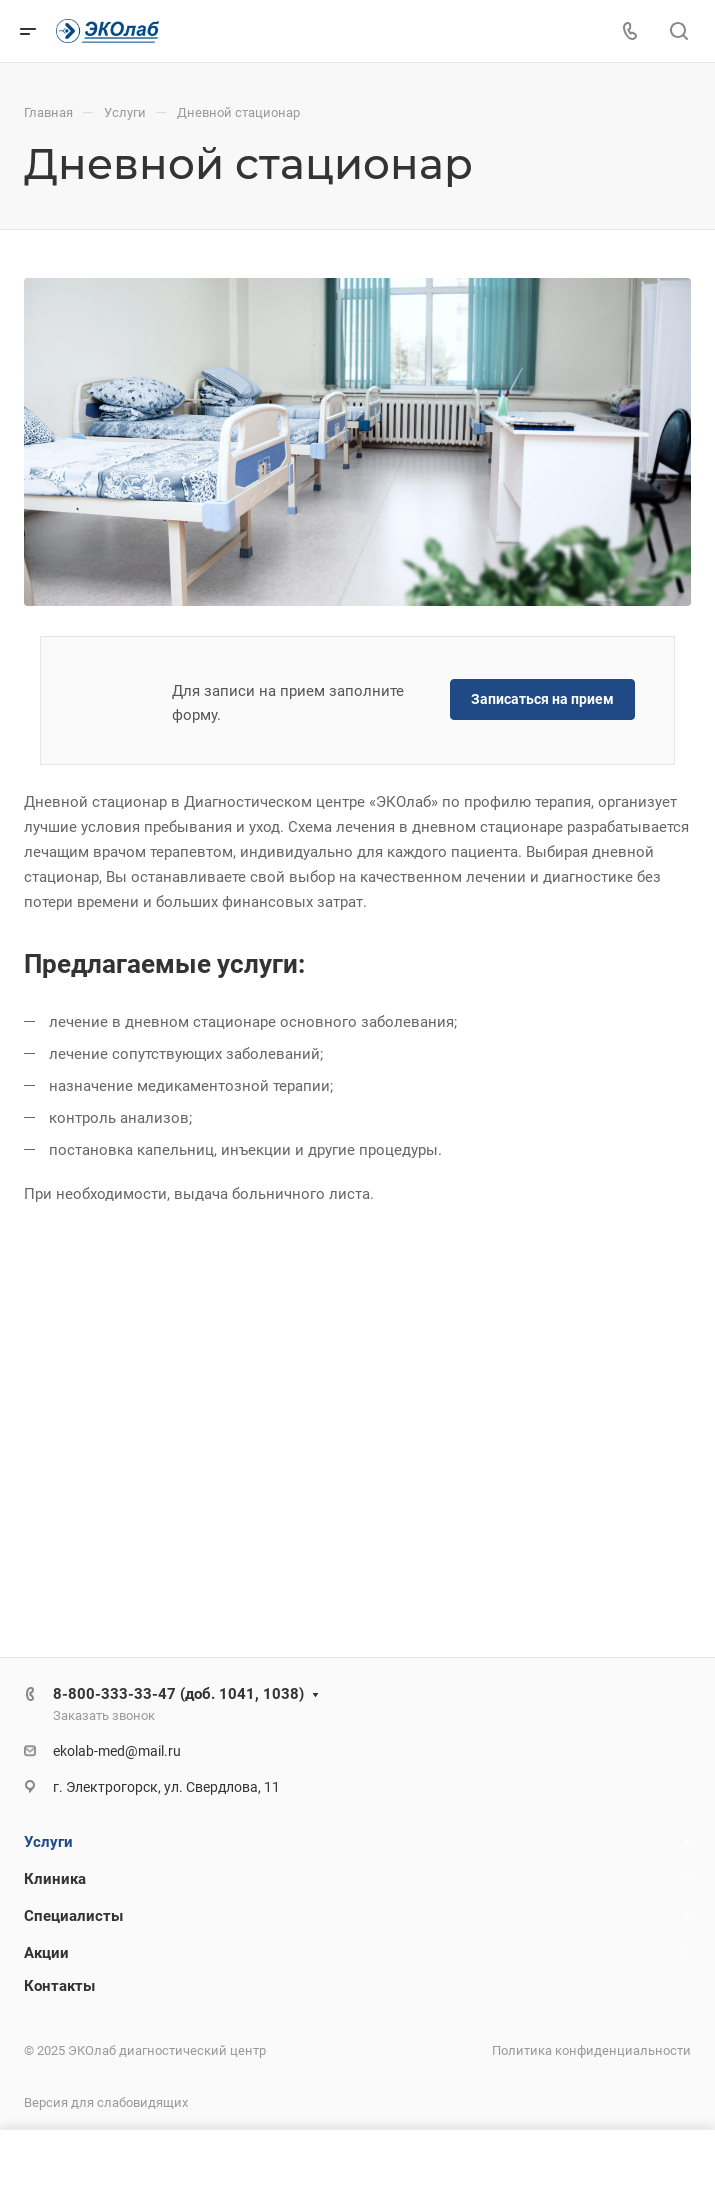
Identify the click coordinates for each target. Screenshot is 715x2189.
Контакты (59, 1986)
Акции (46, 1953)
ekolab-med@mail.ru (117, 1751)
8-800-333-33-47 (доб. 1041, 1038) (178, 1694)
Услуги (48, 1842)
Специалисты (73, 1916)
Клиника (55, 1879)
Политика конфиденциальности (591, 2050)
